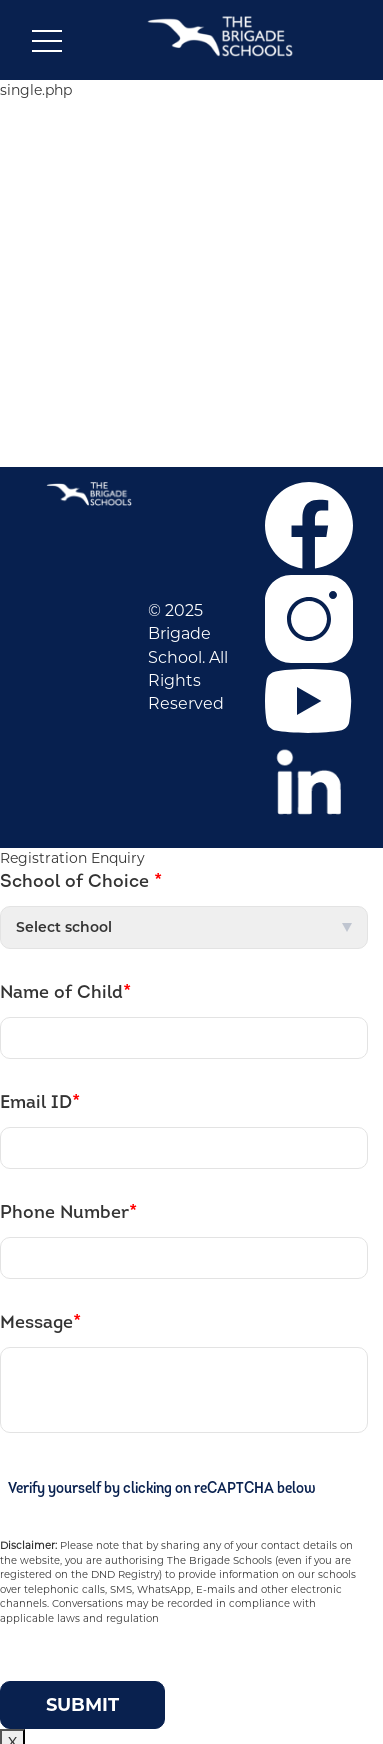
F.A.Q (194, 372)
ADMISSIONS (194, 226)
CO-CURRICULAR (194, 257)
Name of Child (65, 993)
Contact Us (194, 403)
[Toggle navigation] (47, 45)
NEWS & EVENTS (194, 288)
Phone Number (68, 1213)
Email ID (40, 1103)
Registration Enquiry (72, 858)
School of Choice (81, 882)
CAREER (194, 195)
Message (40, 1323)
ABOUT (194, 164)
